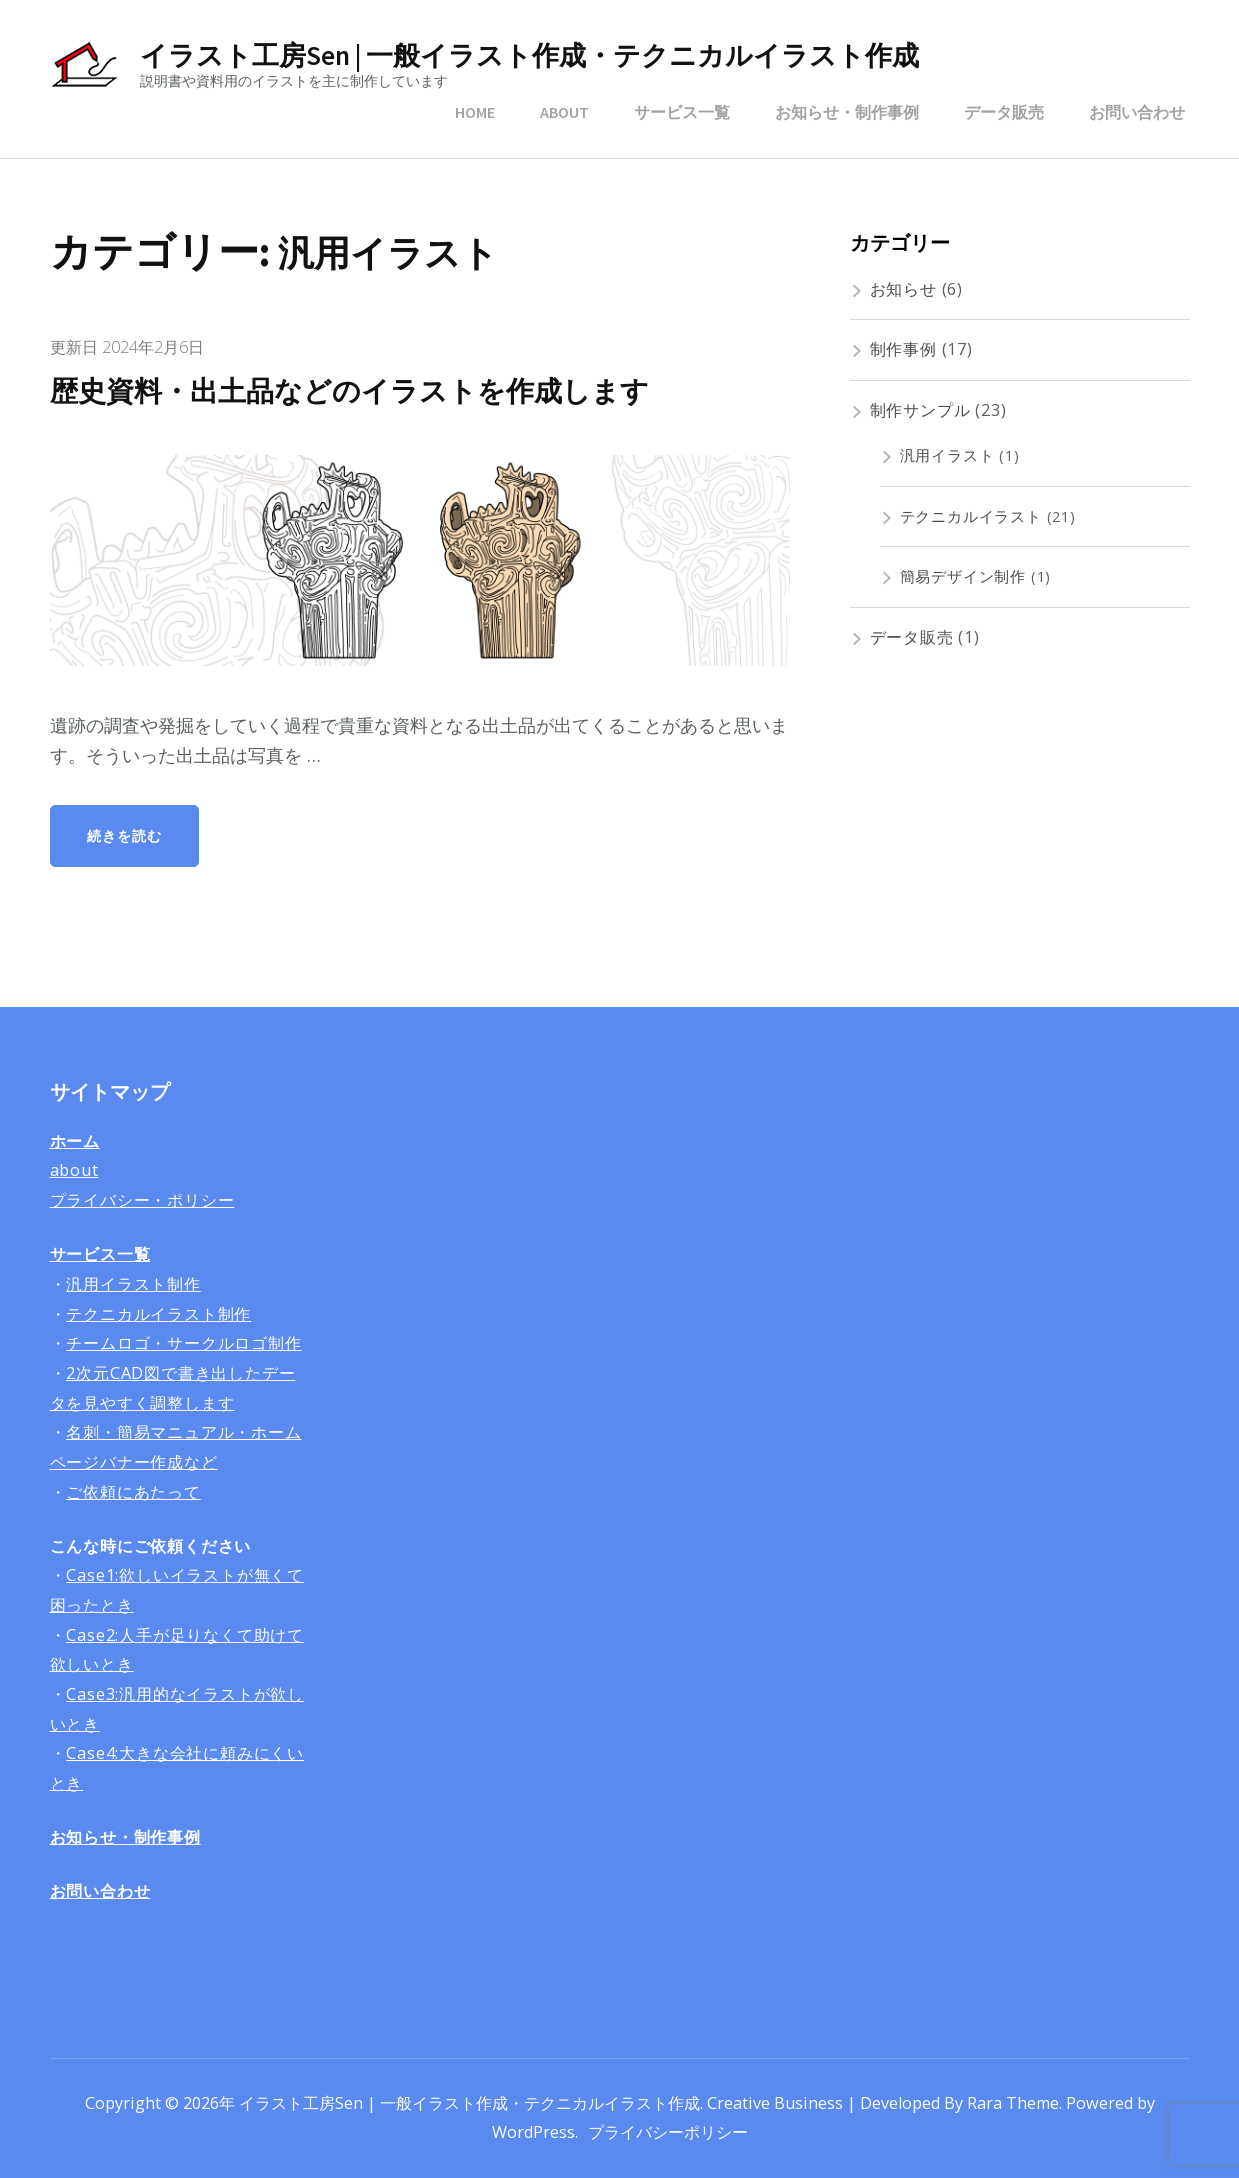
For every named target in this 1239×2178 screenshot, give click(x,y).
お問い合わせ (1137, 112)
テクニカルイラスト (971, 516)
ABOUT (564, 112)
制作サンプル (920, 410)
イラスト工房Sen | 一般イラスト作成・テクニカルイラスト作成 (529, 55)
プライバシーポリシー (668, 2132)
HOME (475, 112)
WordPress (533, 2132)
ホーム (75, 1141)
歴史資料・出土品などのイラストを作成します (360, 391)
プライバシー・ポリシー (142, 1200)
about (74, 1170)
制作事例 (903, 349)
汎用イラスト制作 (133, 1284)
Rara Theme (1013, 2103)
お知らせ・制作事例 (847, 112)
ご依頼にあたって (133, 1492)
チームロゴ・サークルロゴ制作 (183, 1343)
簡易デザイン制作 (963, 576)
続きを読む (124, 835)
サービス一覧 (682, 112)
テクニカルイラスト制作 (158, 1314)
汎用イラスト (947, 455)
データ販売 (1004, 112)
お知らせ (903, 289)
